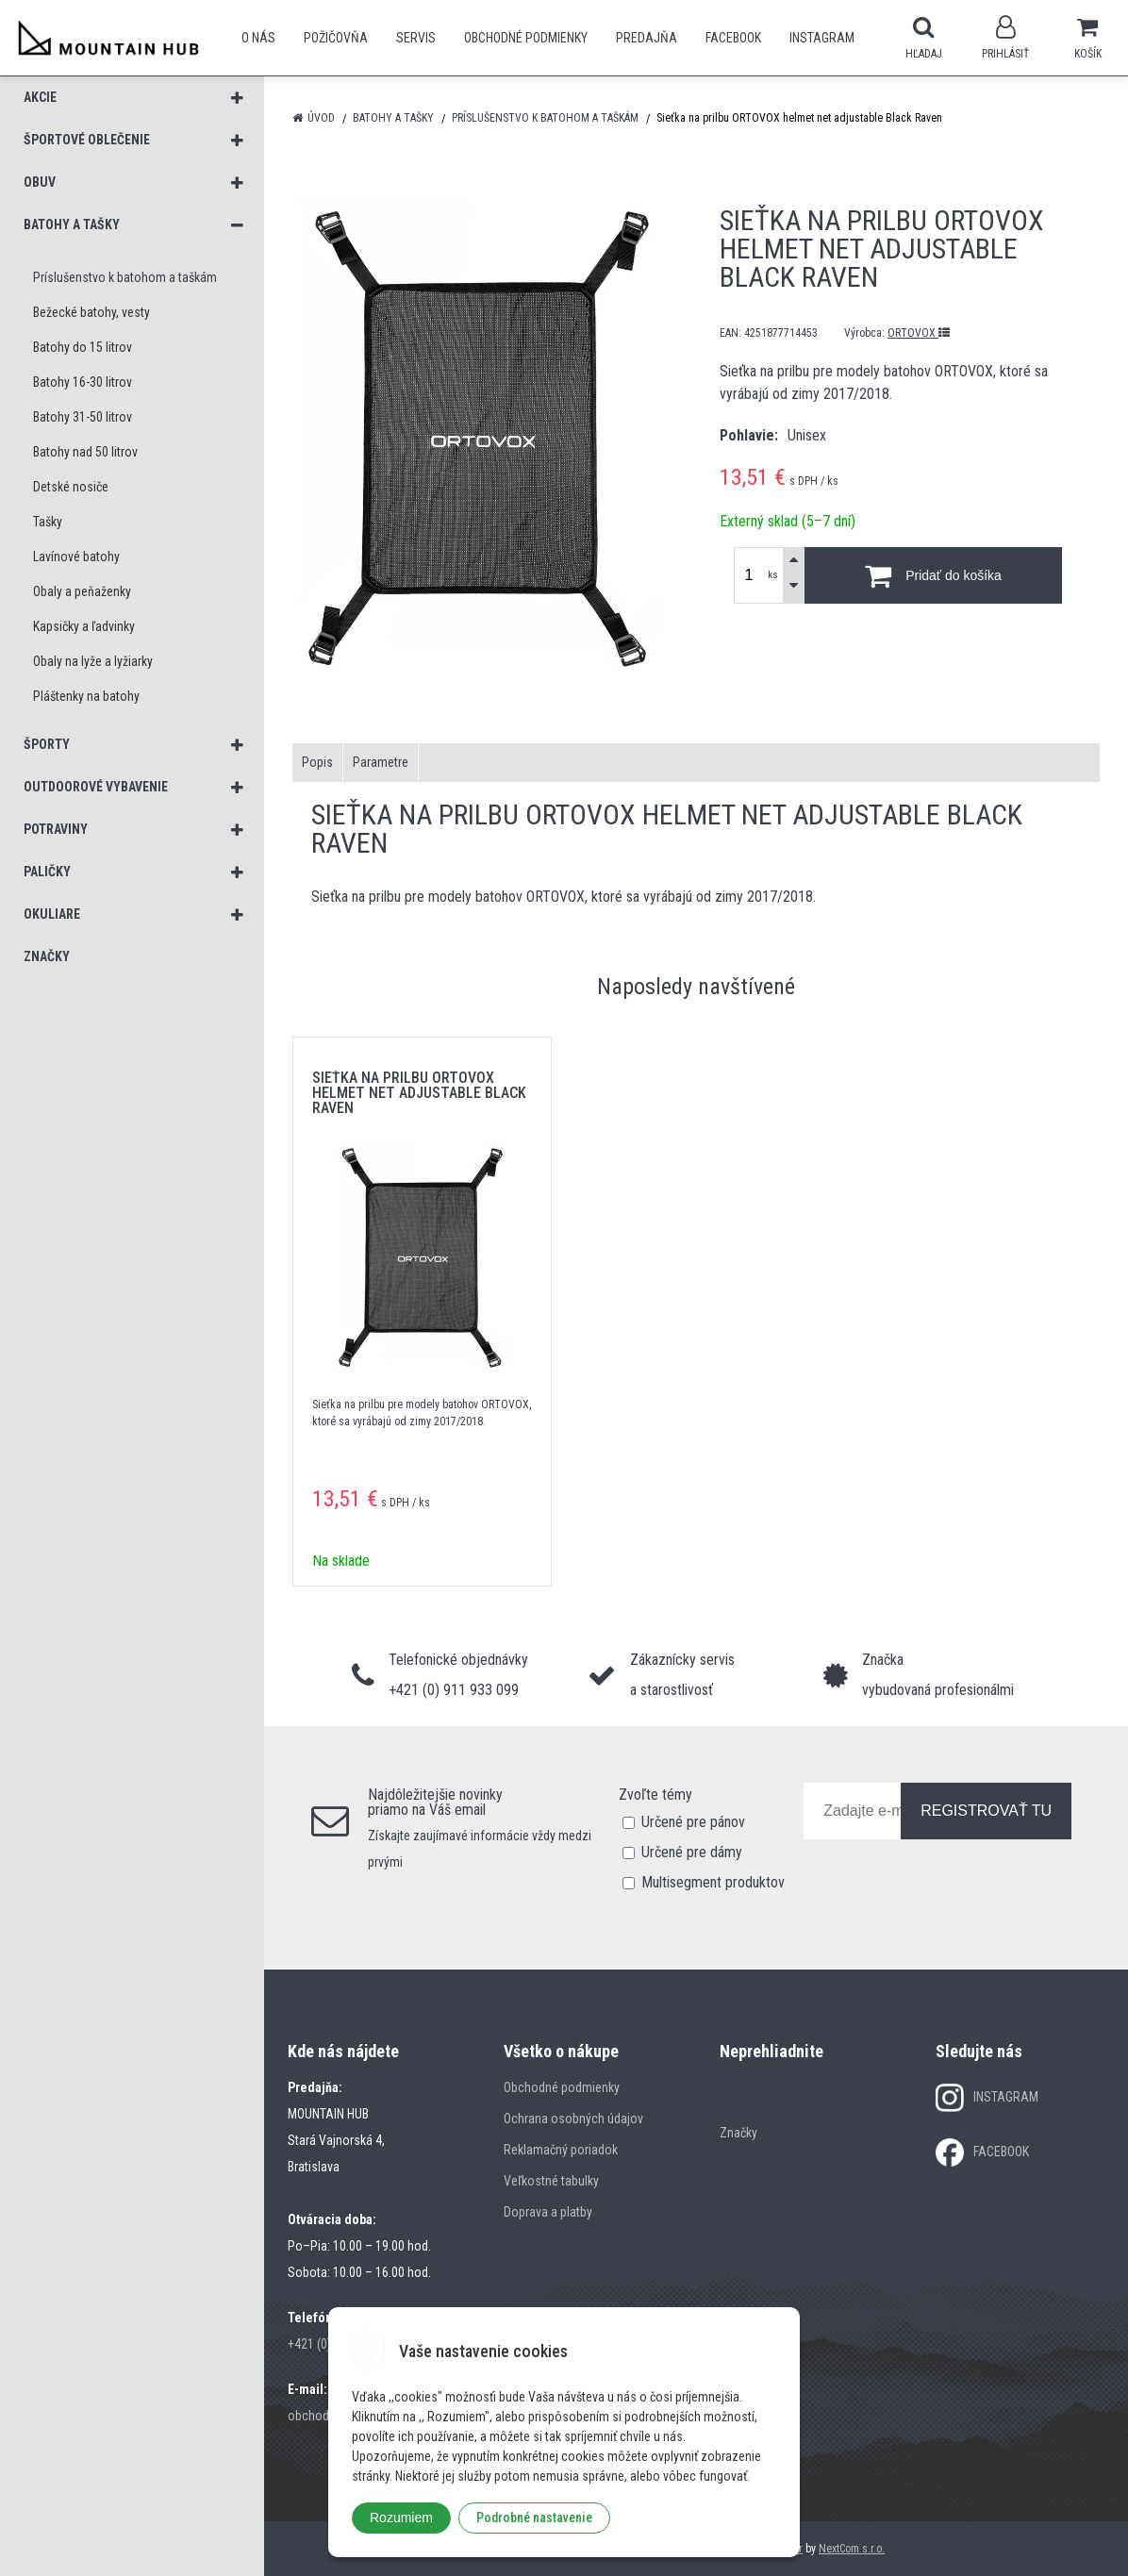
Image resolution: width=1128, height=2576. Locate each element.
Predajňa (646, 37)
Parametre (380, 762)
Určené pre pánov (693, 1822)
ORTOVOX (918, 333)
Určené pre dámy (691, 1852)
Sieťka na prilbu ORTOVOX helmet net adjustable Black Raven (419, 1093)
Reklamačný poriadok (561, 2149)
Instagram (821, 37)
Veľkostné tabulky (551, 2180)
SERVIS (416, 37)
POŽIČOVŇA (336, 37)
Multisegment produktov (713, 1882)
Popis (317, 762)
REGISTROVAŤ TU (986, 1811)
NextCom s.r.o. (852, 2548)
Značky (738, 2132)
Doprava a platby (548, 2211)
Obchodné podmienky (526, 37)
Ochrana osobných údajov (573, 2118)
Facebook (733, 37)
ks (773, 575)
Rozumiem (401, 2517)
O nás (258, 37)
